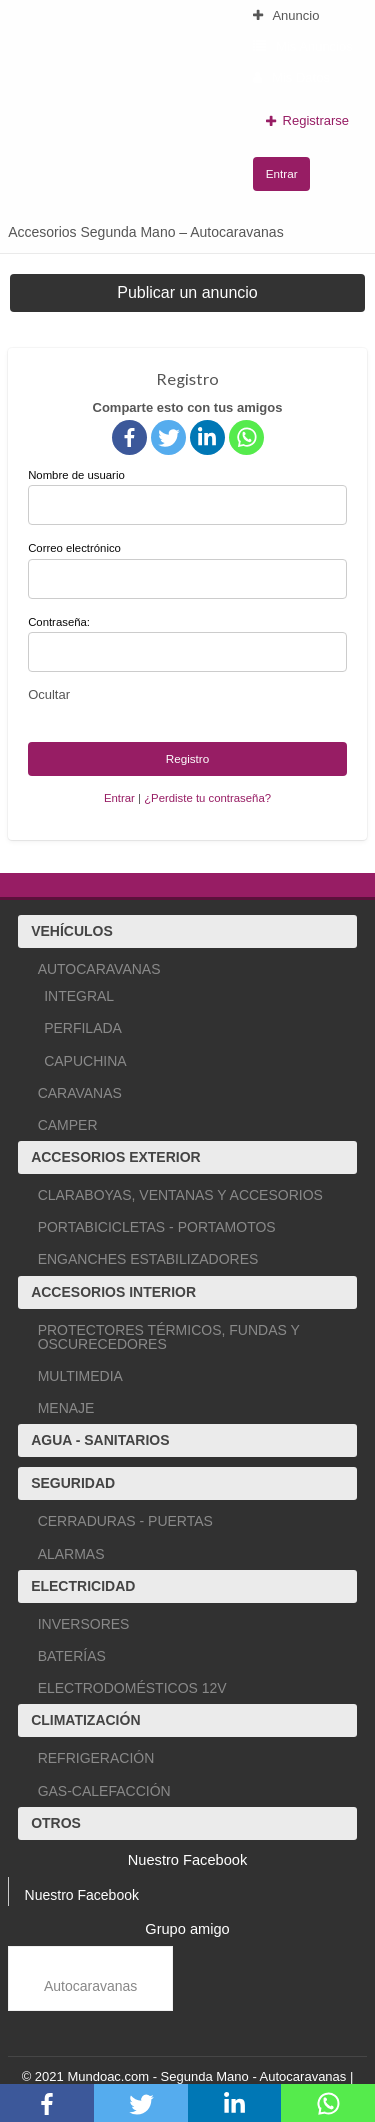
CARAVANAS (80, 1093)
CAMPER (68, 1125)
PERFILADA (83, 1028)
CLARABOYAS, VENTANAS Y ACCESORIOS (180, 1195)
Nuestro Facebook (82, 1895)
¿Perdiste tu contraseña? (207, 798)
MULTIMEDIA (80, 1376)
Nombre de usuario (187, 497)
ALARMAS (71, 1554)
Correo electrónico (187, 570)
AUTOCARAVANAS (99, 969)
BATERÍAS (72, 1656)
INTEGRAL (79, 996)
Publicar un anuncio (187, 292)
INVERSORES (84, 1624)
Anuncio (286, 15)
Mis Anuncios (303, 46)
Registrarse (307, 120)
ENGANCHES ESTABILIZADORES (148, 1259)
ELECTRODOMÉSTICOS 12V (132, 1688)
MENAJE (66, 1408)
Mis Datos (291, 77)
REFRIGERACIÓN (96, 1758)
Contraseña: (59, 622)
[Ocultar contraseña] (49, 694)
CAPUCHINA (85, 1061)
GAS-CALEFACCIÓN (104, 1791)
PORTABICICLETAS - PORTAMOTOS (157, 1227)
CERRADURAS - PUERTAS (125, 1521)
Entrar (282, 173)
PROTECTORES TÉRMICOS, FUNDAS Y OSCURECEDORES (169, 1337)
